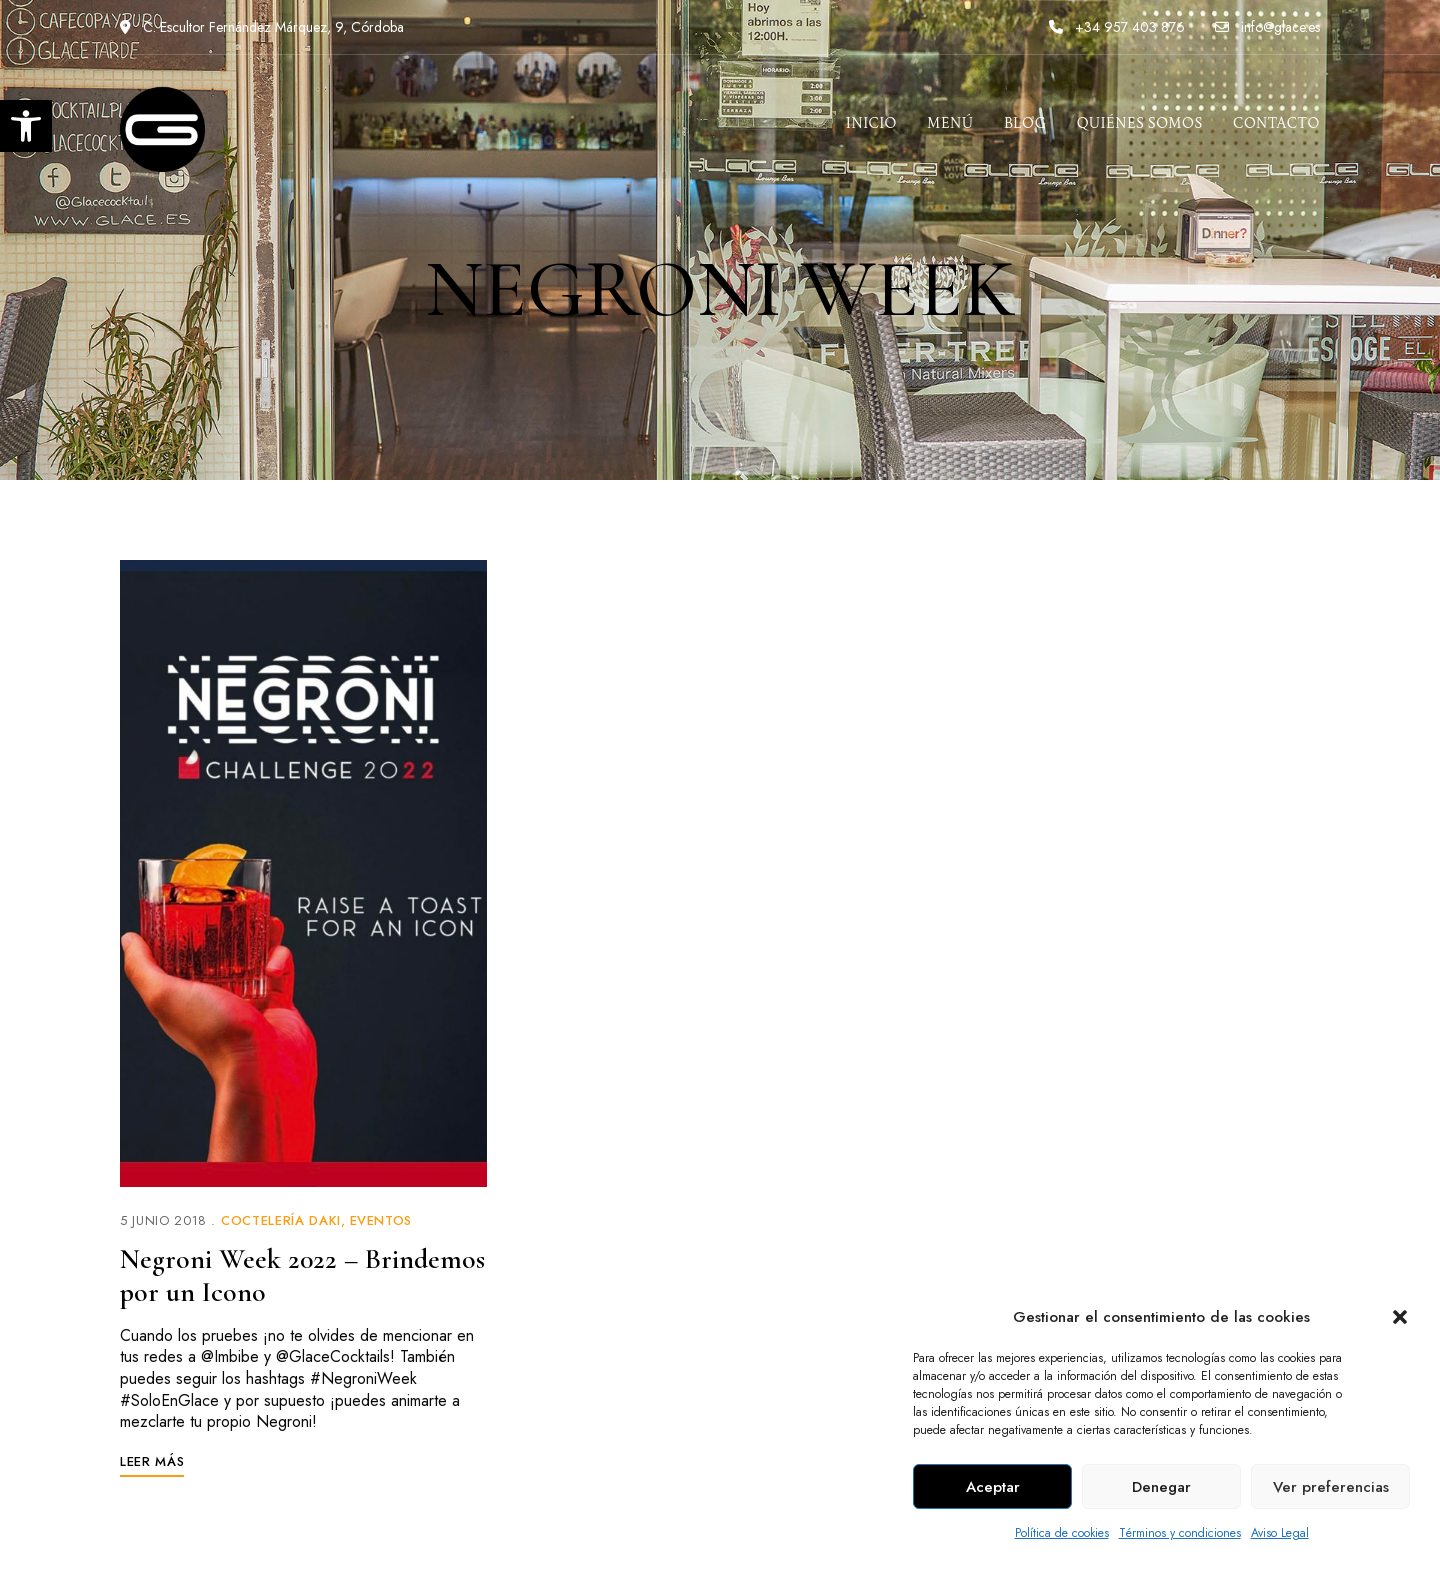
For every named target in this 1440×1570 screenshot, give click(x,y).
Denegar (1161, 1487)
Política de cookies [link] (1062, 1533)
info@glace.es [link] (1267, 27)
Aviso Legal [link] (1280, 1533)
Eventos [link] (381, 1220)
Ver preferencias (1331, 1487)
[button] (1400, 1317)
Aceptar (993, 1487)
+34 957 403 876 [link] (1117, 27)
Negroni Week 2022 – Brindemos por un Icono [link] (302, 1276)
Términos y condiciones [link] (1180, 1533)
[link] (26, 126)
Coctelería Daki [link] (281, 1220)
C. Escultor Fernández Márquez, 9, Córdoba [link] (262, 27)
